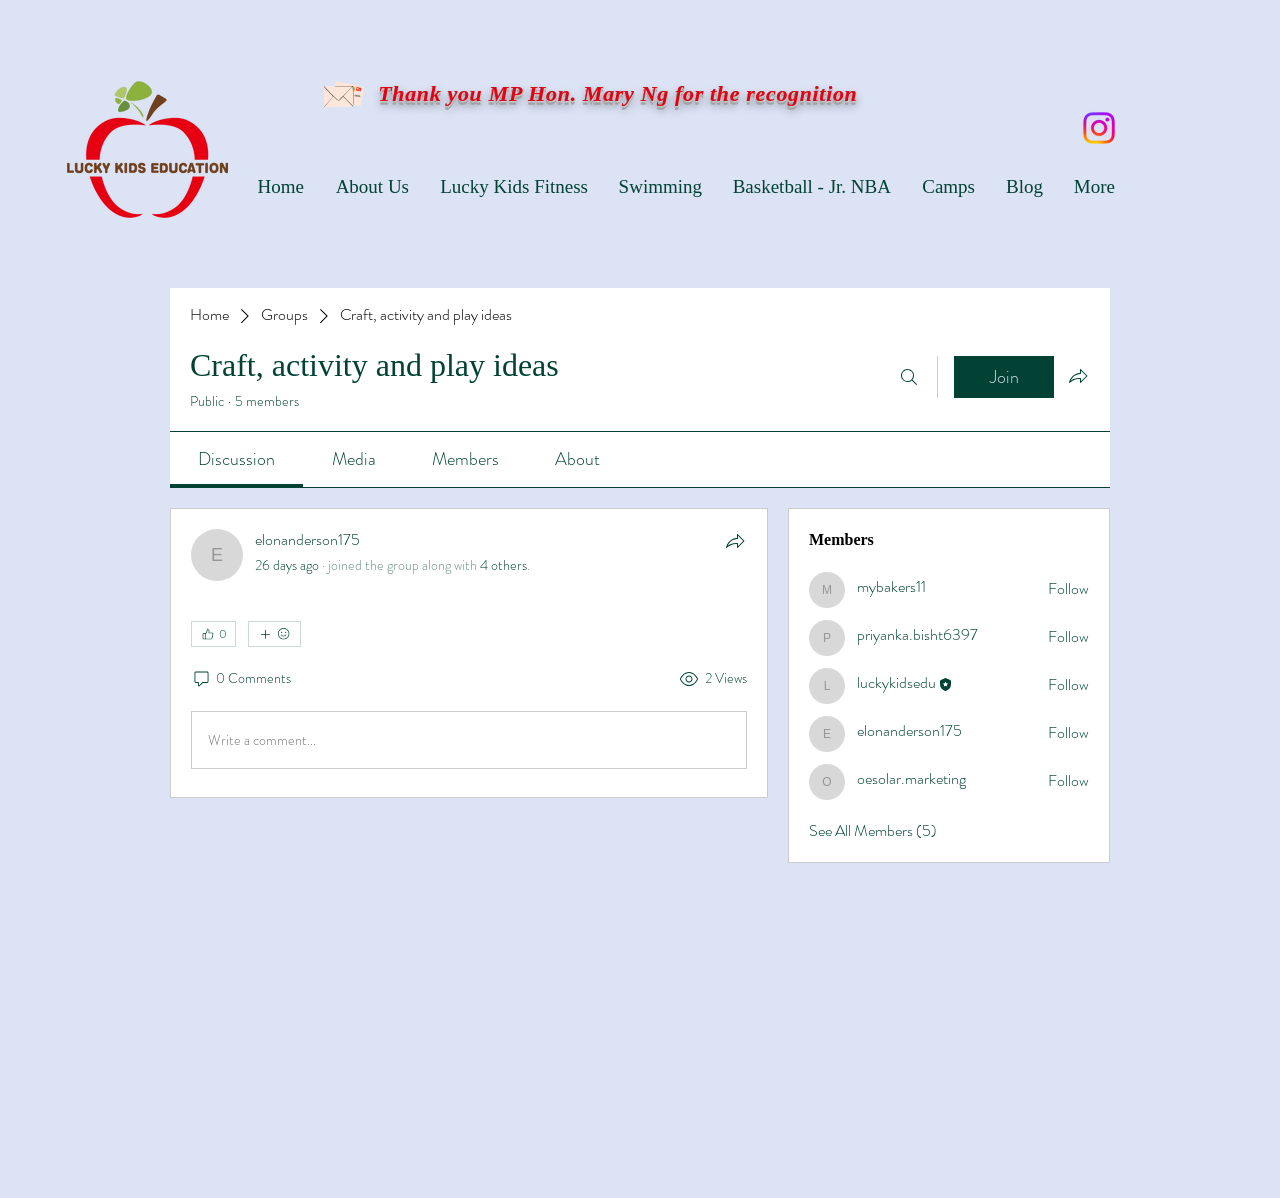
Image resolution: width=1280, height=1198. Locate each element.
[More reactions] (274, 634)
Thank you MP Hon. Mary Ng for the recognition (614, 93)
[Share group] (1078, 376)
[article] (469, 653)
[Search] (909, 377)
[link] (236, 459)
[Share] (735, 541)
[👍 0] (213, 634)
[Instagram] (1099, 128)
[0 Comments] (241, 679)
